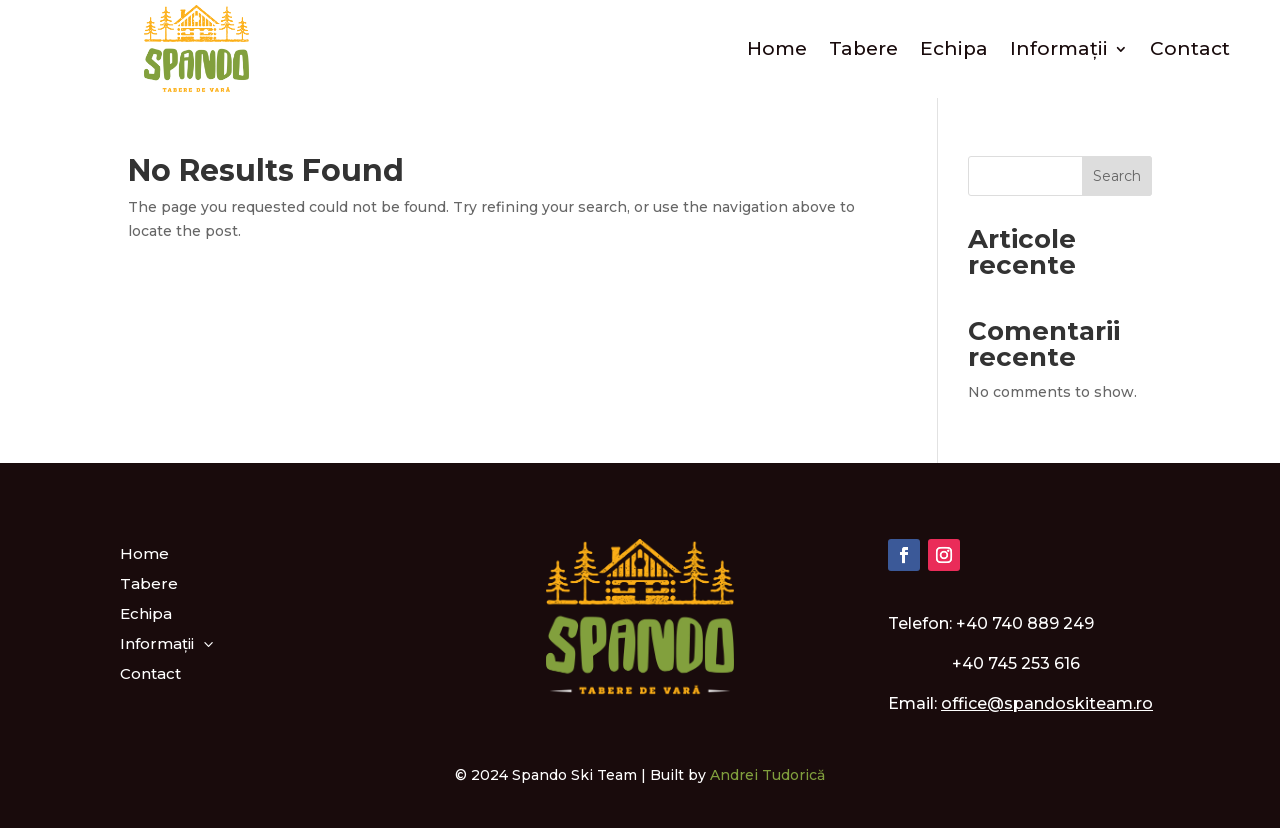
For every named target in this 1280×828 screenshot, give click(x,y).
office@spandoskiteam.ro (1047, 703)
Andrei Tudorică (767, 775)
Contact (1190, 48)
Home (777, 48)
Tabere (863, 48)
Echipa (954, 48)
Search (1117, 176)
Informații (1059, 48)
